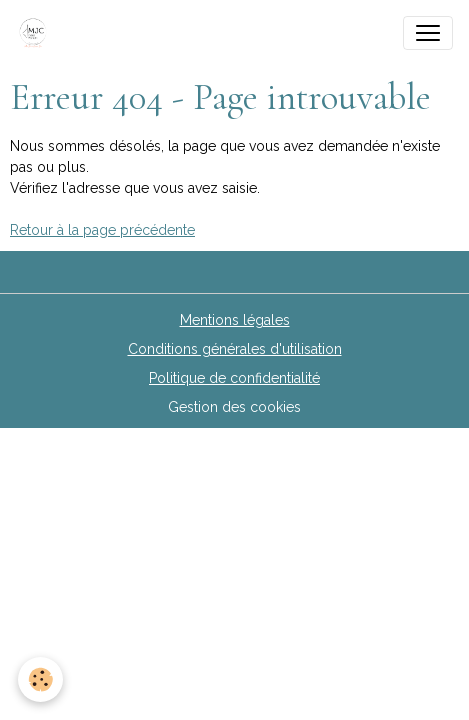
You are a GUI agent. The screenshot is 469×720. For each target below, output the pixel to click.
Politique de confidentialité (234, 378)
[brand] (37, 33)
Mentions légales (235, 320)
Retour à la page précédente (102, 230)
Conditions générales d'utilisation (235, 349)
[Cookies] (40, 679)
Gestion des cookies (234, 407)
